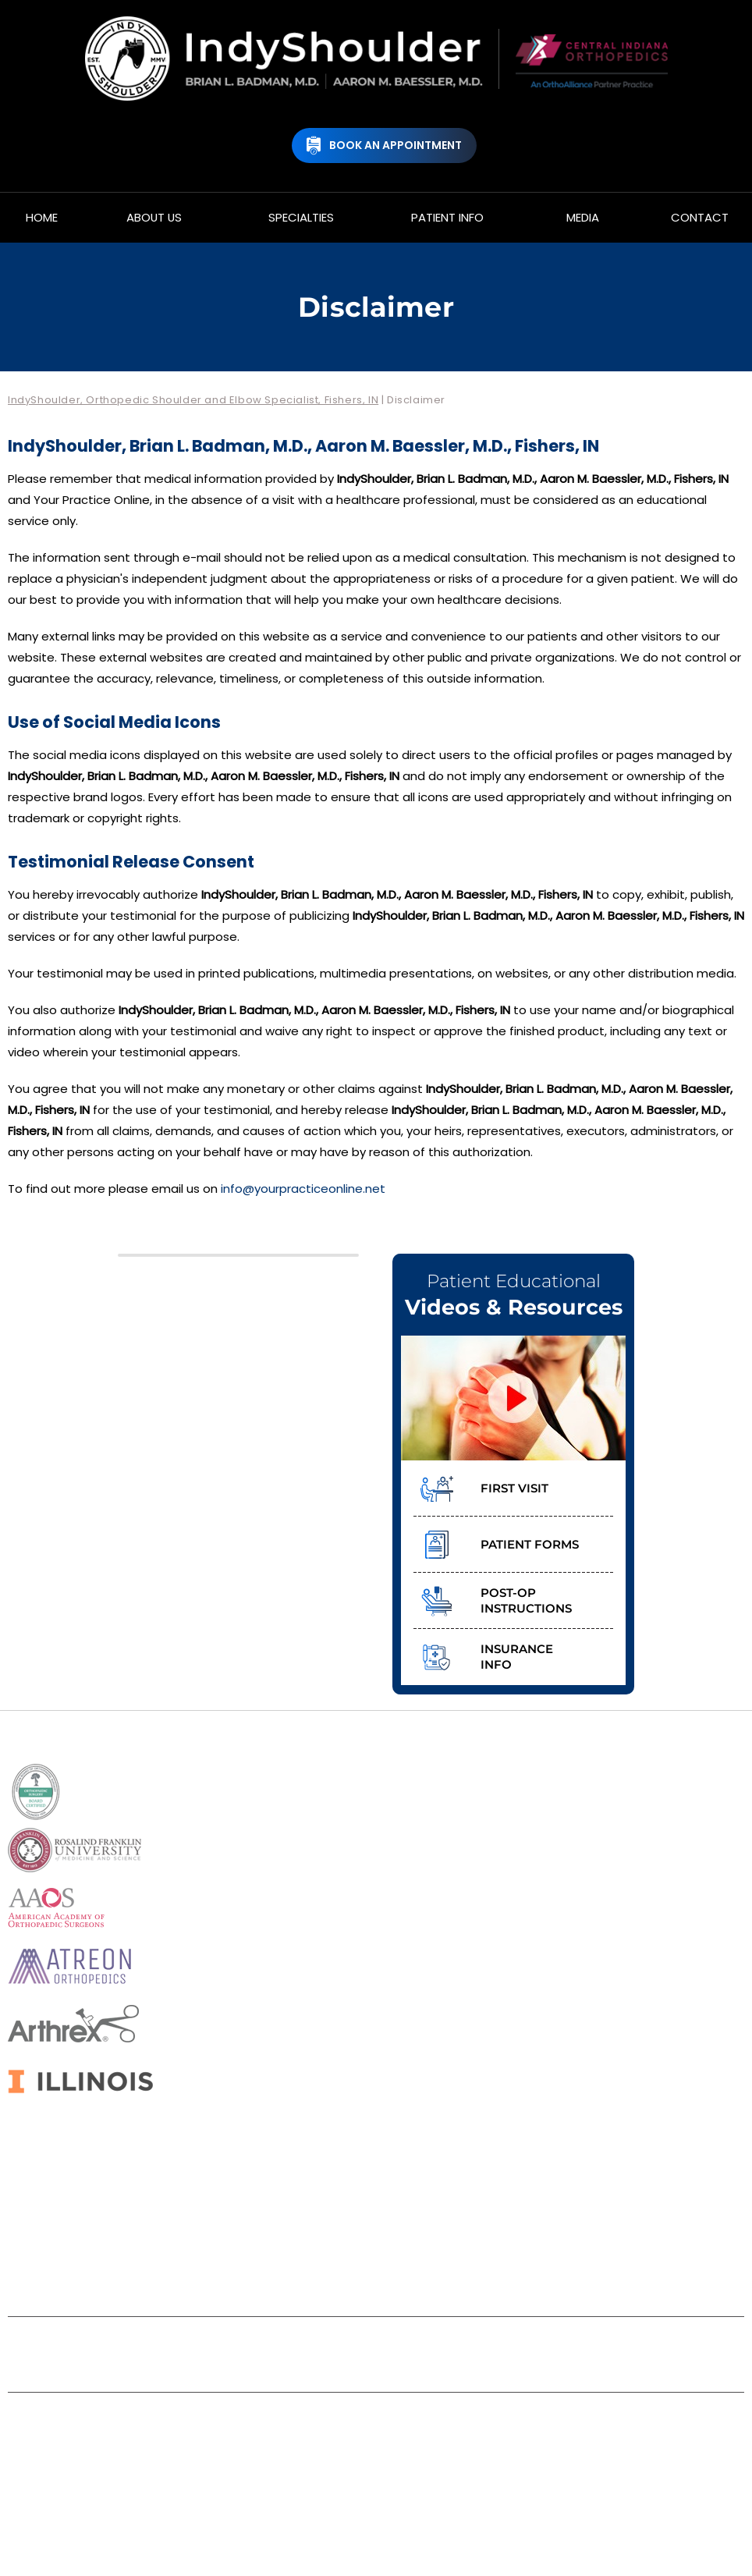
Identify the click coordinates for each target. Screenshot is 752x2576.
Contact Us (612, 2343)
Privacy (254, 2343)
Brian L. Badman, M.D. (288, 2469)
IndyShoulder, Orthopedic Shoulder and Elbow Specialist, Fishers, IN (193, 399)
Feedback (416, 2343)
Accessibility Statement (376, 2366)
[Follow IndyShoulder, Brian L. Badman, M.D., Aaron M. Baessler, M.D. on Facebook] (318, 2269)
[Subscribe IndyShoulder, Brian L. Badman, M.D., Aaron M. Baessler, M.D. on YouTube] (395, 2269)
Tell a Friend (512, 2343)
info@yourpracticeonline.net (303, 1188)
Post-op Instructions (526, 1600)
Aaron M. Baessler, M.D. (435, 2469)
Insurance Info (517, 1656)
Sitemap (332, 2343)
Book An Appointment (395, 145)
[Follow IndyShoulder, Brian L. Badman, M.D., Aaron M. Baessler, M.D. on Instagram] (433, 2269)
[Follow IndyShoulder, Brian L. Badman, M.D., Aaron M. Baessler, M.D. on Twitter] (356, 2269)
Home (93, 2343)
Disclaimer (172, 2343)
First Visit (514, 1488)
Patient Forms (530, 1544)
